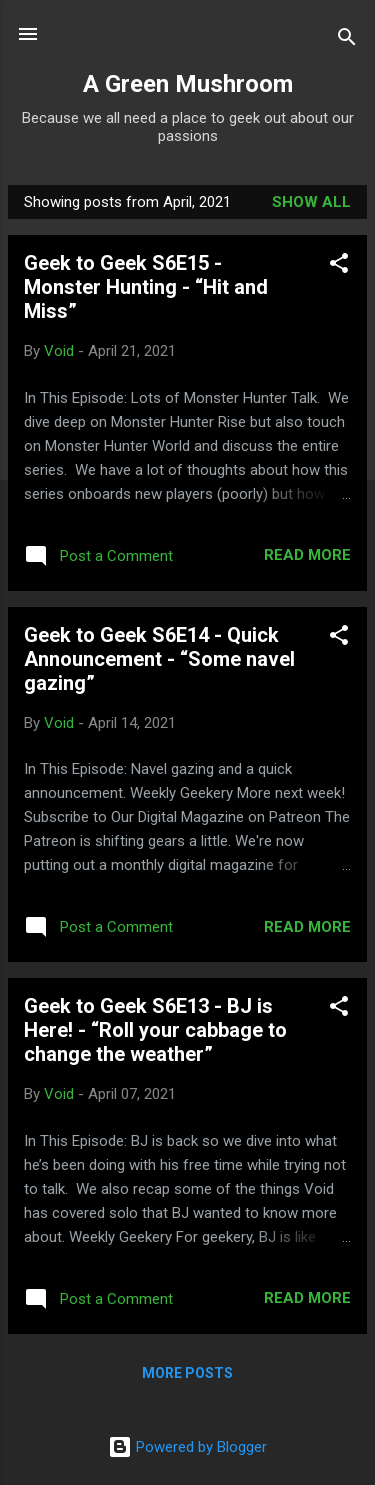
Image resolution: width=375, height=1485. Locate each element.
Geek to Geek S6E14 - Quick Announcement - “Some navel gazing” (159, 659)
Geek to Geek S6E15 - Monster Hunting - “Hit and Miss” (146, 287)
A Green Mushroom (188, 84)
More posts (187, 1373)
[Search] (347, 40)
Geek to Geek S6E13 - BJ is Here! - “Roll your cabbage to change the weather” (155, 1030)
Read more (307, 555)
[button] (339, 266)
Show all (311, 202)
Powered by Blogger (187, 1447)
